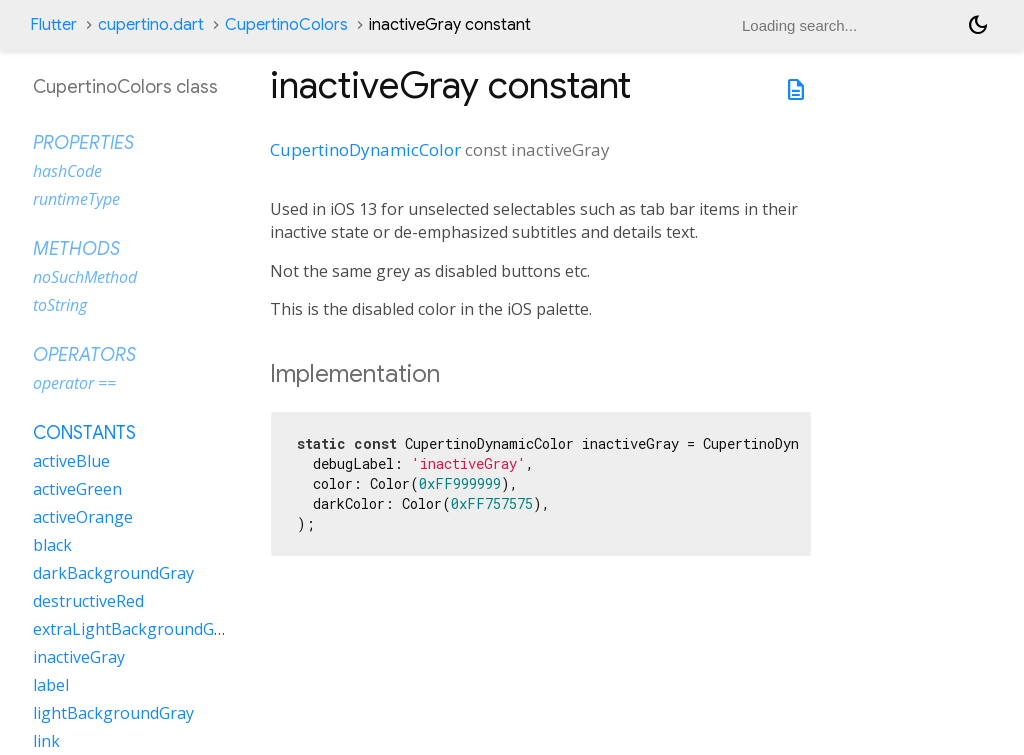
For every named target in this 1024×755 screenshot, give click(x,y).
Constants (84, 433)
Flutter (53, 25)
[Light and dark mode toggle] (978, 25)
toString (60, 305)
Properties (83, 143)
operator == (74, 383)
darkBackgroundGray (113, 573)
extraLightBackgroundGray (135, 629)
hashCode (67, 171)
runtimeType (76, 199)
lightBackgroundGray (113, 713)
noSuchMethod (85, 277)
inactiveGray (79, 657)
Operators (84, 355)
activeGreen (77, 489)
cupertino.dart (151, 25)
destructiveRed (88, 601)
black (52, 545)
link (46, 741)
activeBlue (71, 461)
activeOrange (83, 517)
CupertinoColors (286, 25)
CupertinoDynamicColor (365, 149)
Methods (76, 249)
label (51, 685)
